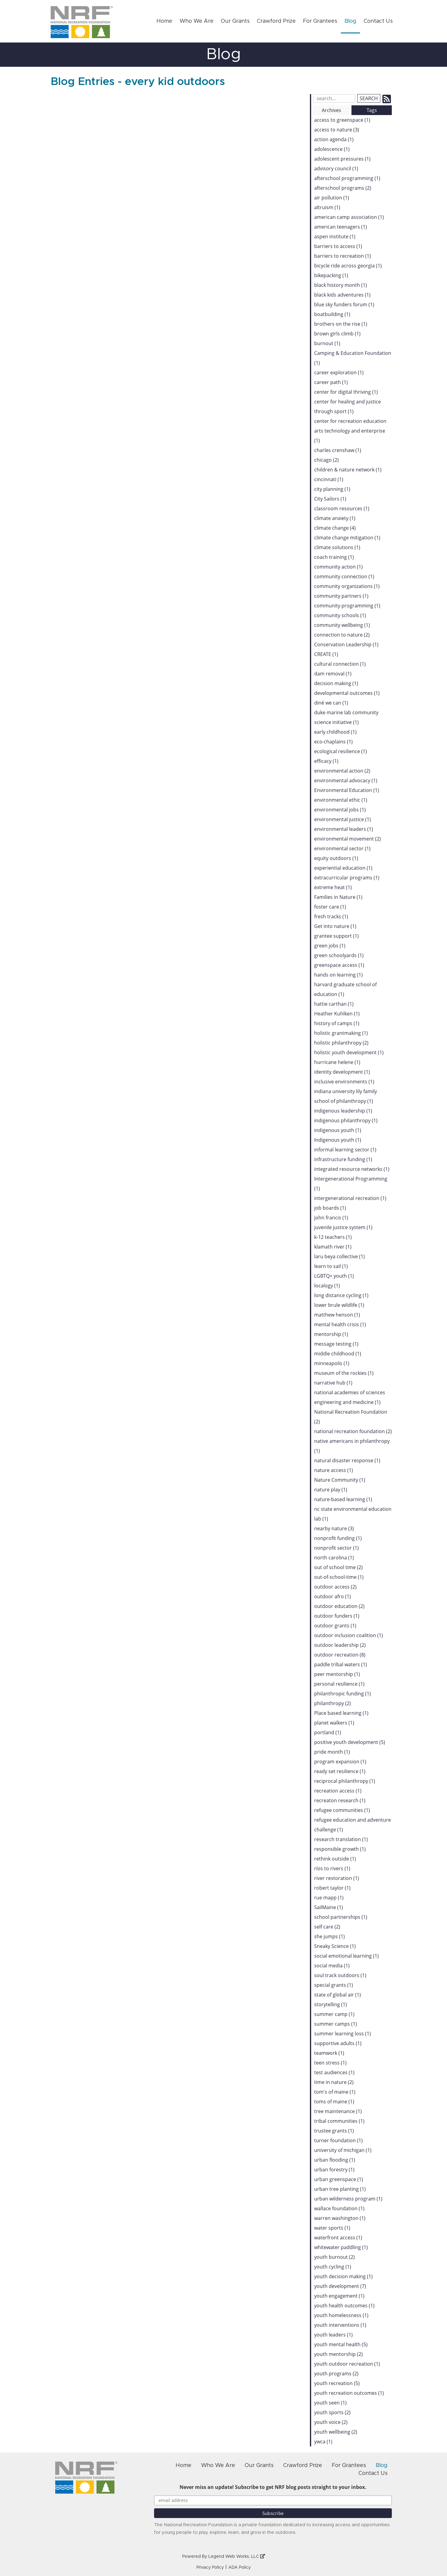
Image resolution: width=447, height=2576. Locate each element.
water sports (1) (332, 2227)
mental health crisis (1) (340, 1324)
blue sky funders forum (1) (344, 304)
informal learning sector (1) (345, 1149)
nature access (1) (333, 1470)
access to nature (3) (336, 129)
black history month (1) (340, 285)
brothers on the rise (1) (340, 324)
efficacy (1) (326, 761)
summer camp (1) (334, 2014)
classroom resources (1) (341, 508)
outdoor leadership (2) (340, 1645)
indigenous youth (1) (337, 1130)
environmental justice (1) (342, 819)
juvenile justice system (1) (343, 1227)
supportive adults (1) (337, 2043)
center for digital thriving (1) (346, 392)
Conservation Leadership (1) (346, 644)
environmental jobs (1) (340, 809)
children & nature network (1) (347, 469)
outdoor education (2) (339, 1606)
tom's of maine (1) (334, 2091)
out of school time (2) (338, 1567)
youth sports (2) (332, 2412)
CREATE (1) (326, 654)
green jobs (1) (329, 945)
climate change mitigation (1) (347, 537)
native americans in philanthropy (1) (352, 1446)
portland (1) (327, 1732)
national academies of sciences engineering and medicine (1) (349, 1397)
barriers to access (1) (338, 246)
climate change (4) (335, 528)
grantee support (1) (336, 936)
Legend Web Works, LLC (236, 2556)
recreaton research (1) (339, 1800)
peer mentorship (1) (337, 1674)
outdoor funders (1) (336, 1616)
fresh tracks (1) (331, 916)
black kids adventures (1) (342, 294)
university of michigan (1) (342, 2150)
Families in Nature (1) (338, 897)
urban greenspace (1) (338, 2179)
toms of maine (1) (334, 2101)
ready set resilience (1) (339, 1771)
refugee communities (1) (342, 1810)
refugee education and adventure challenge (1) (352, 1824)
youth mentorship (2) (338, 2354)
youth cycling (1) (332, 2266)
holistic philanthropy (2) (341, 1042)
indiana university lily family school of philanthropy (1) (345, 1096)
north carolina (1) (334, 1557)
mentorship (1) (331, 1334)
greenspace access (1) (339, 965)
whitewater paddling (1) (341, 2247)
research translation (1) (341, 1839)
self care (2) (327, 1926)
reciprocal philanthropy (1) (344, 1781)
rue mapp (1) (329, 1897)
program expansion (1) (340, 1761)
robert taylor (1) (332, 1887)
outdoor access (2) (335, 1586)
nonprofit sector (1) (336, 1548)
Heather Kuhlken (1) (337, 1013)
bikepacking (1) (331, 275)
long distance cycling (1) (341, 1295)
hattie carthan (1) (334, 1004)
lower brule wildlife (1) (339, 1305)
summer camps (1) (335, 2023)
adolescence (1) (332, 149)
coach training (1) (334, 557)
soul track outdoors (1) (340, 1975)
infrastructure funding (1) (343, 1159)
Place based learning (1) (341, 1713)
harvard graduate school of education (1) (345, 989)
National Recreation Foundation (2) (350, 1417)
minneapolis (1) (331, 1363)
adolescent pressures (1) (342, 158)
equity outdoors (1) (336, 858)
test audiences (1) (334, 2072)
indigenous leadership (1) (343, 1110)
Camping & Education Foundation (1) (352, 358)
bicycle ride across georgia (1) (348, 265)
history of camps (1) (336, 1023)
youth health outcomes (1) (344, 2305)
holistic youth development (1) (349, 1052)
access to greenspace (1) (342, 120)
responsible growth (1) (340, 1849)
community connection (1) (344, 576)
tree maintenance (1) (338, 2111)
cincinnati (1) (328, 479)
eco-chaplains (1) (333, 741)
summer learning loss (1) (342, 2033)
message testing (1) (336, 1344)
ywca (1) (323, 2441)
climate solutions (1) (337, 547)
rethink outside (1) (335, 1858)
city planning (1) (332, 489)
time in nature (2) (334, 2082)
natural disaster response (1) (347, 1460)
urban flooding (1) (334, 2159)
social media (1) (332, 1965)
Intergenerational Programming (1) (350, 1183)
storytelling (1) (330, 2004)
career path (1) (331, 382)
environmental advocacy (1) (345, 780)
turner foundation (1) (338, 2140)
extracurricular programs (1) (346, 877)
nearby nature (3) (334, 1528)
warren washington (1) (339, 2218)
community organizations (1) (347, 586)
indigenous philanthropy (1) (346, 1120)
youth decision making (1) (343, 2276)
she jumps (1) (329, 1936)
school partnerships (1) (340, 1917)
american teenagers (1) (340, 226)
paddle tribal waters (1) (340, 1664)
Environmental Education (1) (346, 790)
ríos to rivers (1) (332, 1868)
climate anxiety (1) (334, 518)
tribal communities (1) (339, 2121)
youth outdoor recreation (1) (347, 2363)
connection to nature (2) (342, 634)
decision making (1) (336, 683)
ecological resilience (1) (340, 751)
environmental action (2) (342, 770)
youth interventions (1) (340, 2325)
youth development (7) (340, 2286)
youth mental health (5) (341, 2344)
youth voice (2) (331, 2422)
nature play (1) (330, 1489)
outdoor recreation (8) (339, 1654)
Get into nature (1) (335, 926)
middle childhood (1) (337, 1353)
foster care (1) (330, 906)
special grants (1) (333, 1985)
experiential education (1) (343, 868)
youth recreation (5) (337, 2383)
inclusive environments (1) (344, 1081)
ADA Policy (239, 2567)
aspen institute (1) (334, 236)
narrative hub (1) (333, 1382)
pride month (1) (332, 1751)
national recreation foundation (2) (353, 1431)
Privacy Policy (210, 2567)
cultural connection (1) (340, 664)
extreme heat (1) (333, 887)
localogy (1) (327, 1285)
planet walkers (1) (334, 1722)
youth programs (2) (336, 2373)
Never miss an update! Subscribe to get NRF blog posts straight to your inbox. (273, 2487)
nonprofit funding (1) (338, 1538)
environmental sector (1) (342, 848)
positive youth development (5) (349, 1742)
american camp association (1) (349, 217)
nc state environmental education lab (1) (353, 1514)
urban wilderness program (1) (348, 2198)
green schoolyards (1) (339, 955)
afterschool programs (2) (342, 188)
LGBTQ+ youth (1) (334, 1276)
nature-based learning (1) (343, 1499)
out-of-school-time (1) (339, 1577)
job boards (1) (330, 1208)
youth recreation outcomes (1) (349, 2393)
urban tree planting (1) (340, 2189)
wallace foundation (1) (339, 2208)
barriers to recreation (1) (342, 256)
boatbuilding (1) (332, 314)
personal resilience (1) (339, 1684)
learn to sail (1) (331, 1266)
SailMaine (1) (328, 1907)
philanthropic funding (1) (342, 1693)
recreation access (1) (337, 1790)
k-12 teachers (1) (333, 1237)
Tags (372, 110)
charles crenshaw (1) (337, 450)
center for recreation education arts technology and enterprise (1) (350, 431)
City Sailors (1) (330, 498)
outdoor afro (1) (332, 1596)
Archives (331, 110)
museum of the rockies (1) (344, 1373)
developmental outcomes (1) (347, 693)
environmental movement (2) (347, 838)
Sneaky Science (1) (335, 1946)
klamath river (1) (332, 1246)
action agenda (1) (334, 139)
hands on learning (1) (338, 974)
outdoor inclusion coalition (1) (348, 1635)
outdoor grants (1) (335, 1625)
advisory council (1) (336, 168)
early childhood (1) (335, 732)
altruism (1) (327, 207)
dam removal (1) (332, 673)
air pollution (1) (331, 197)
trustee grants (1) (334, 2130)
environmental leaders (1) (343, 829)
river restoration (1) (336, 1878)
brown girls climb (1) (337, 333)
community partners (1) (341, 596)
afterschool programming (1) (347, 178)
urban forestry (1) (334, 2169)
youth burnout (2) (334, 2257)
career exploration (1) (339, 372)
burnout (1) (327, 343)
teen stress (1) (330, 2062)
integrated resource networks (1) (351, 1169)
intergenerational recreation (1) (350, 1198)
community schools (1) (340, 615)
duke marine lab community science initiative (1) (346, 717)
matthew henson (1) (337, 1314)
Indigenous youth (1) (337, 1140)
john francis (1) (331, 1217)
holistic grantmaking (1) (341, 1033)
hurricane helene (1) (337, 1062)
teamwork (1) (329, 2053)
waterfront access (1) (338, 2237)
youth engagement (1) (339, 2295)
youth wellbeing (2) (335, 2431)
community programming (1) (347, 605)
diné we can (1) (331, 702)
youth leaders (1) (333, 2334)
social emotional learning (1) (346, 1955)
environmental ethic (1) (340, 800)
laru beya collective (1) (339, 1256)
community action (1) (338, 566)
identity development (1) (342, 1072)
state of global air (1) (337, 1994)
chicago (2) (326, 460)
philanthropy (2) (332, 1703)
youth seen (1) (330, 2402)
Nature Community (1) (339, 1480)
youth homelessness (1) (341, 2315)
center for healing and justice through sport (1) (347, 406)
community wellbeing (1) (342, 625)
